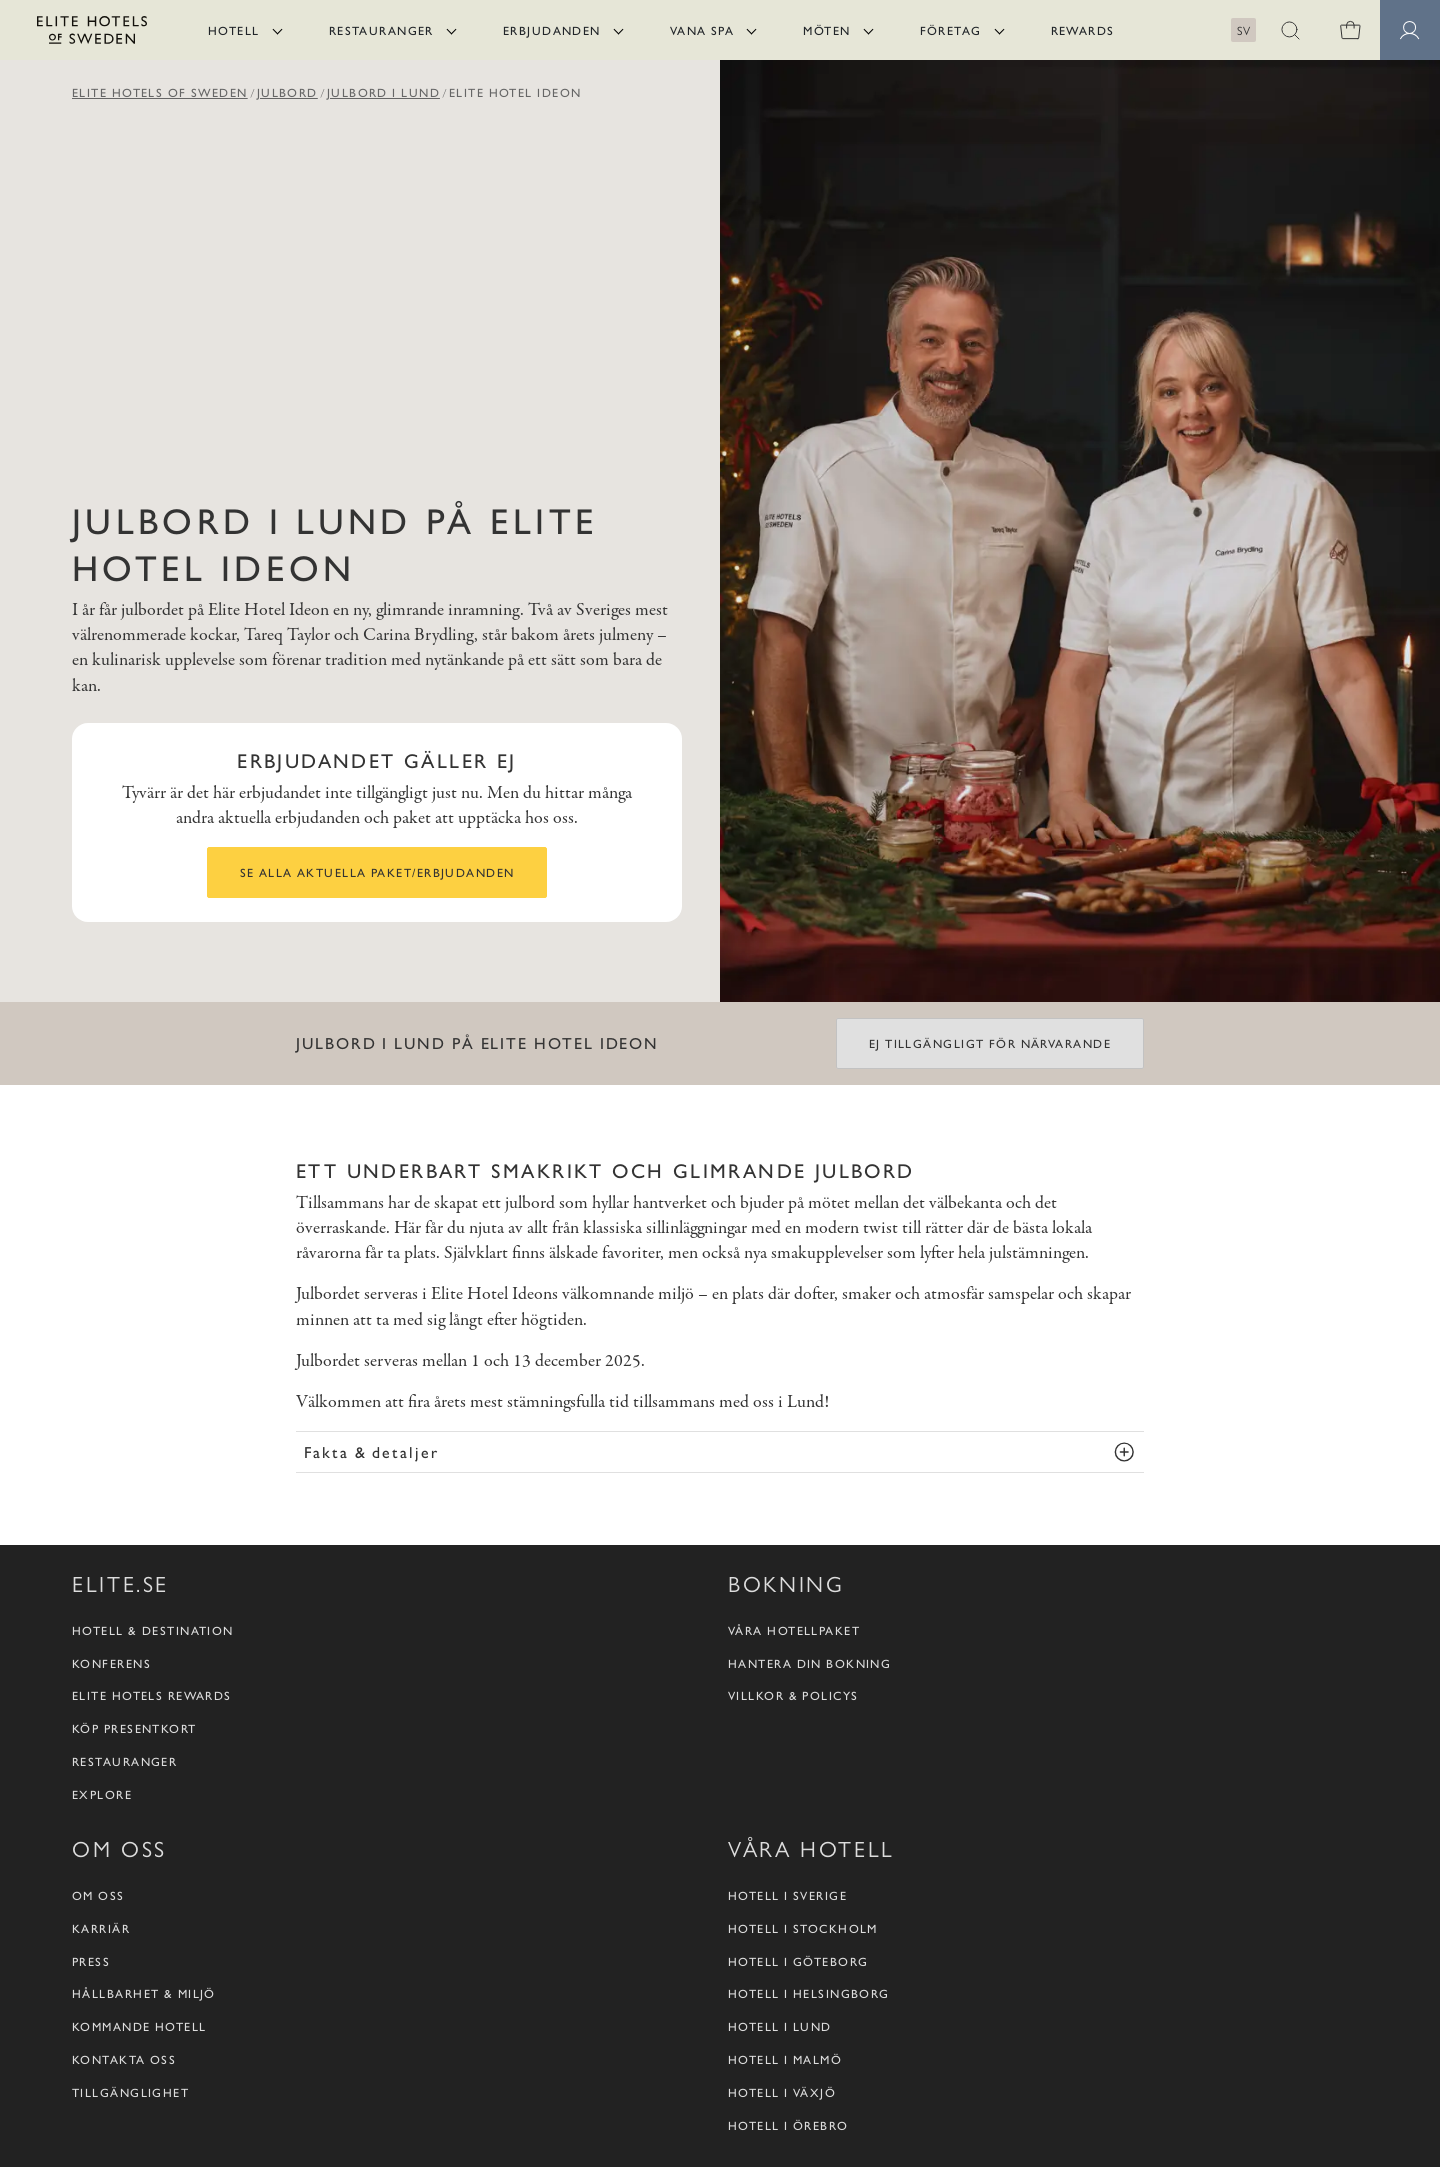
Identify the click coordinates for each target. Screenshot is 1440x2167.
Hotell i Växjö (782, 2092)
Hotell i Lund (780, 2026)
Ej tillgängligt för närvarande (990, 1043)
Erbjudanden (552, 30)
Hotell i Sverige (787, 1895)
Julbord (287, 92)
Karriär (101, 1928)
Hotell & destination (153, 1630)
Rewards (1083, 30)
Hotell (234, 30)
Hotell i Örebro (788, 2125)
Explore (102, 1794)
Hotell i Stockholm (803, 1928)
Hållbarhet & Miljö (144, 1993)
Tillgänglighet (130, 2092)
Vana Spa (702, 30)
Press (91, 1961)
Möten (826, 30)
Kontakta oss (124, 2059)
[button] (1290, 30)
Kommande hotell (139, 2026)
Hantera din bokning (809, 1663)
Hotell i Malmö (785, 2059)
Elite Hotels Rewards (152, 1695)
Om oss (98, 1895)
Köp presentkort (134, 1728)
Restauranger (381, 30)
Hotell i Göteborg (798, 1961)
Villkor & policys (793, 1695)
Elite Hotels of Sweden (160, 92)
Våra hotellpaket (794, 1630)
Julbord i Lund (383, 92)
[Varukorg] (1350, 30)
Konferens (111, 1663)
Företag (951, 30)
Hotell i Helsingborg (809, 1993)
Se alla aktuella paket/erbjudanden (377, 872)
